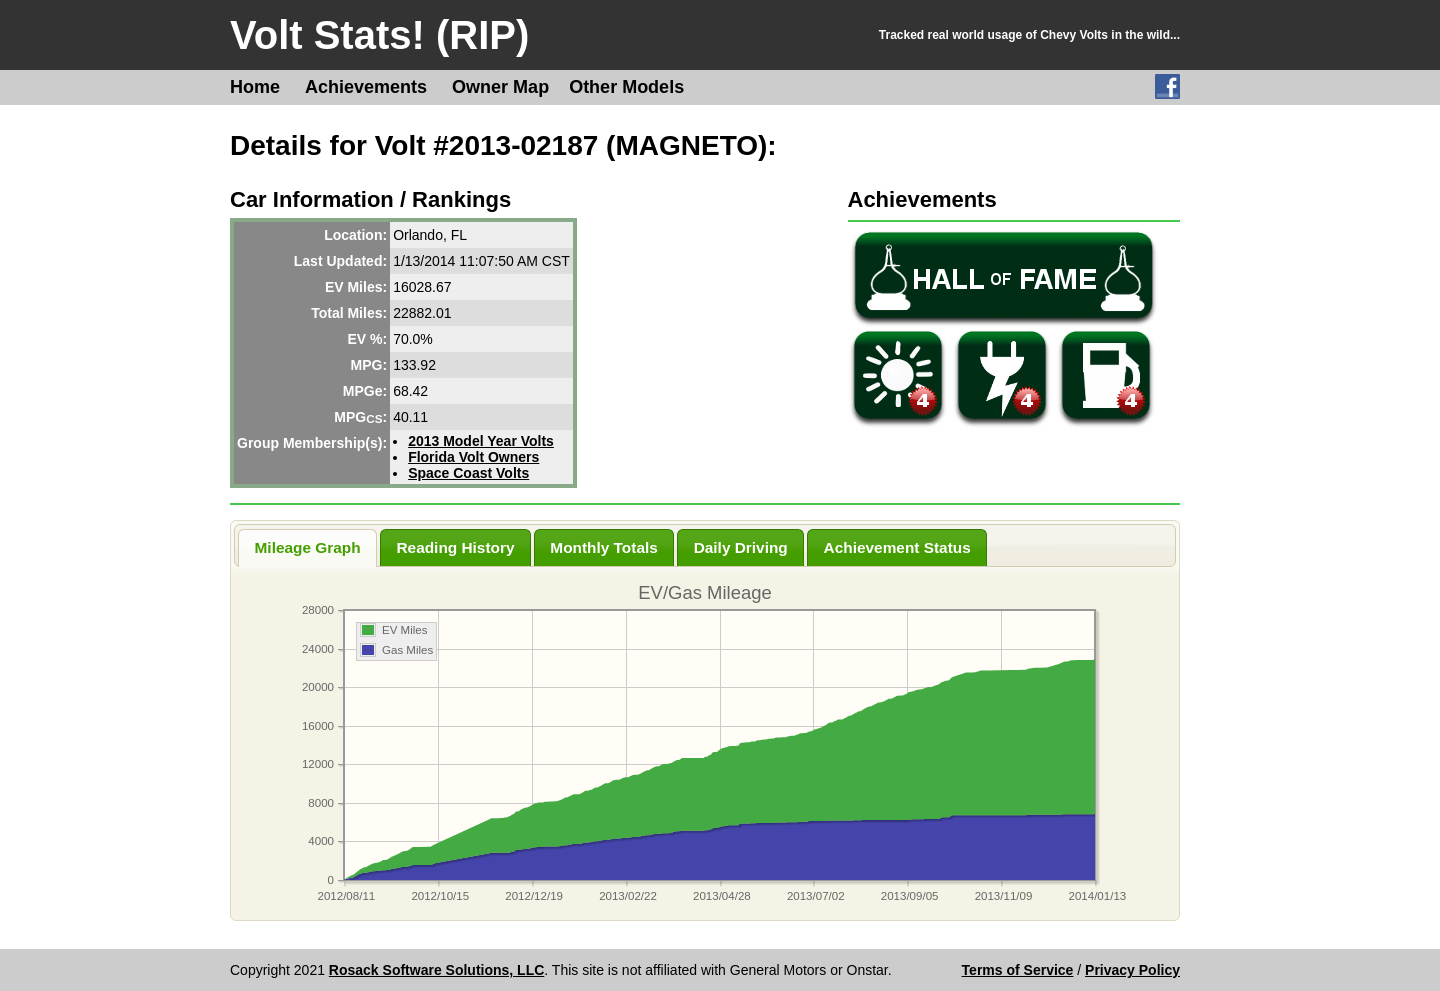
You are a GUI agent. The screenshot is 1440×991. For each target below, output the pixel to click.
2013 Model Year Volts (481, 441)
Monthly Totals (603, 547)
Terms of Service (1018, 970)
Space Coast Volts (468, 473)
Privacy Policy (1132, 970)
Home (255, 87)
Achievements (366, 87)
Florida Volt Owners (473, 457)
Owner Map (500, 87)
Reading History (455, 547)
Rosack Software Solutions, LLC (436, 970)
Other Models (626, 87)
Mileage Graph (308, 547)
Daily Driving (741, 547)
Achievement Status (897, 547)
